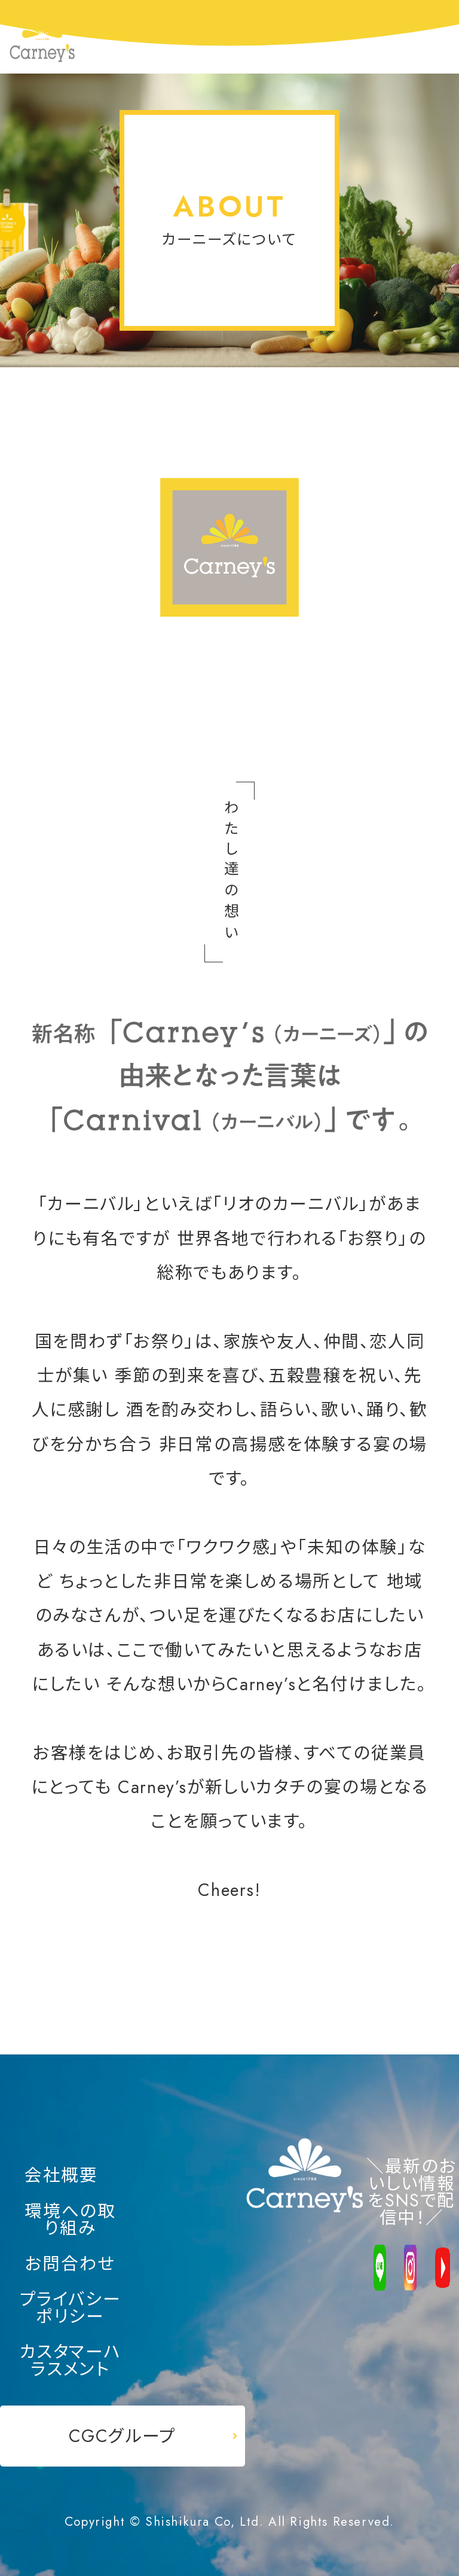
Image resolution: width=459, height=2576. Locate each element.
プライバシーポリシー (70, 2308)
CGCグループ (122, 2436)
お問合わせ (70, 2264)
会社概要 (61, 2175)
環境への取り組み (70, 2220)
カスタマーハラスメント (70, 2360)
